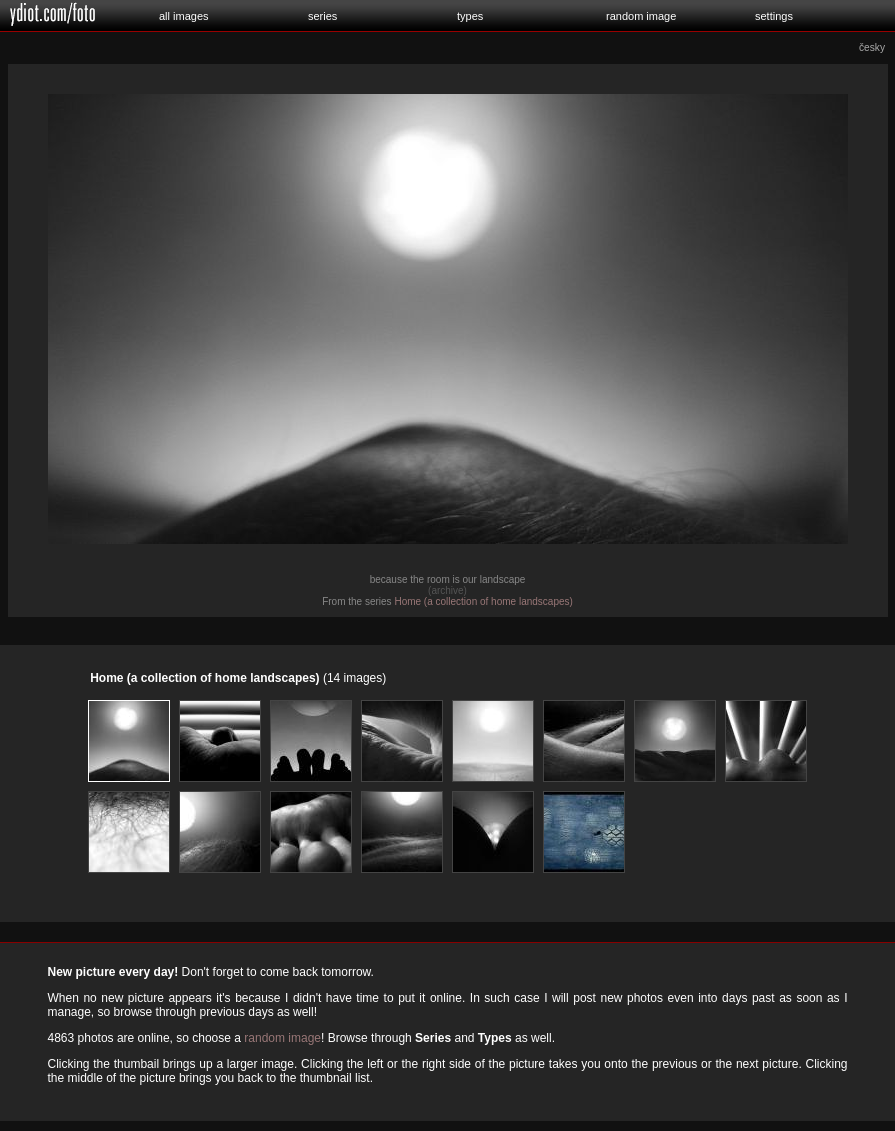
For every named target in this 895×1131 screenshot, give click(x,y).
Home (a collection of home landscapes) (483, 601)
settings (774, 16)
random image (641, 16)
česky (872, 47)
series (322, 16)
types (470, 16)
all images (184, 16)
